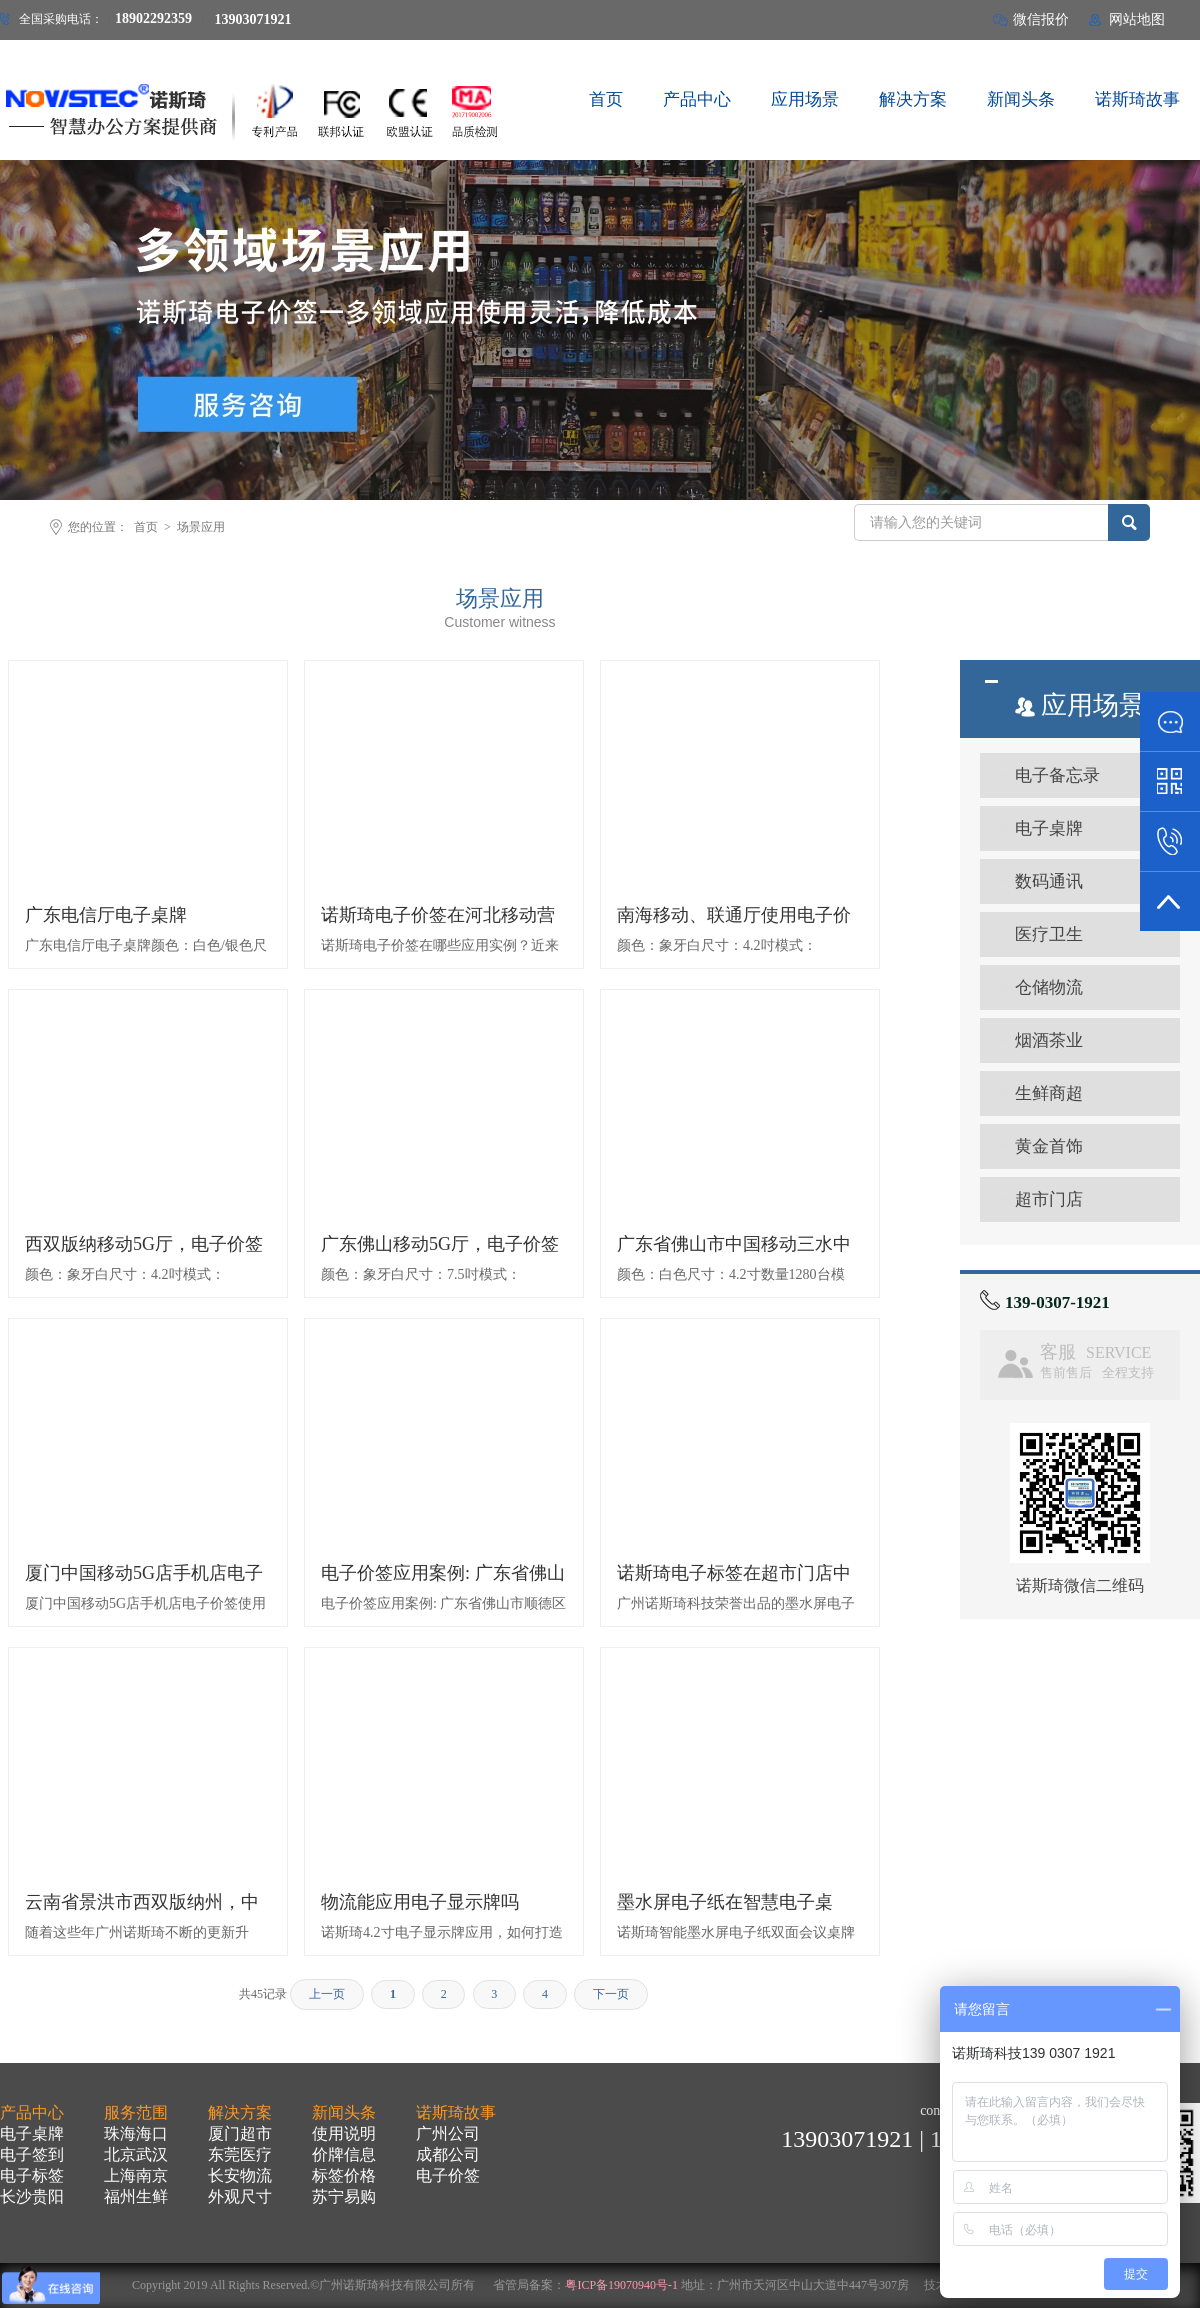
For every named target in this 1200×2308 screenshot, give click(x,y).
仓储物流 (1049, 987)
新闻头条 (344, 2112)
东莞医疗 (240, 2154)
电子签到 (32, 2154)
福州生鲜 (136, 2196)
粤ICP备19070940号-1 (621, 2285)
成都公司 (448, 2154)
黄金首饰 (1049, 1146)
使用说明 (344, 2133)
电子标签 (32, 2175)
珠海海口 (136, 2133)
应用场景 (1080, 705)
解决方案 (240, 2112)
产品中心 (32, 2112)
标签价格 (344, 2175)
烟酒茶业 (1049, 1040)
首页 (146, 527)
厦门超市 (240, 2133)
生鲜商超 (1049, 1093)
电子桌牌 (1049, 828)
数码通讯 (1049, 881)
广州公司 (448, 2133)
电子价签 (448, 2175)
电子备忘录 (1057, 775)
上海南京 (136, 2175)
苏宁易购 (344, 2196)
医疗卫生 (1049, 934)
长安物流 (240, 2175)
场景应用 (201, 527)
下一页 (611, 1994)
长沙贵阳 (32, 2196)
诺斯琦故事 (456, 2112)
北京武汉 (136, 2154)
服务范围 (136, 2112)
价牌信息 (344, 2154)
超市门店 (1049, 1199)
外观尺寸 (240, 2196)
